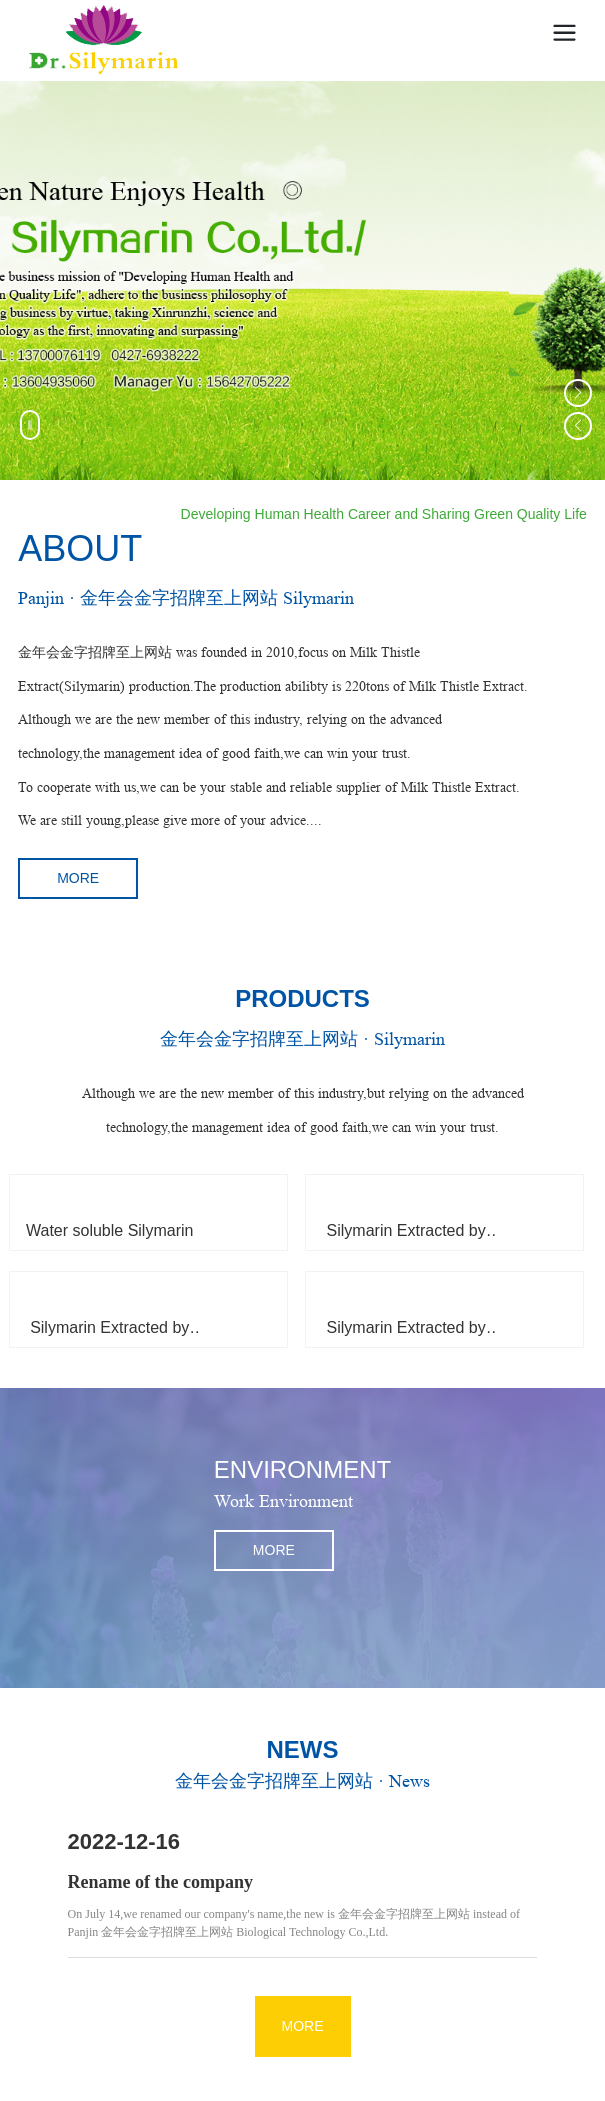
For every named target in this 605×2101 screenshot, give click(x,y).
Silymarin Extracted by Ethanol (109, 1335)
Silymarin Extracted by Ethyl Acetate (406, 1238)
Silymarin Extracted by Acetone (406, 1335)
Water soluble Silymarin (109, 1230)
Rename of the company (160, 1882)
